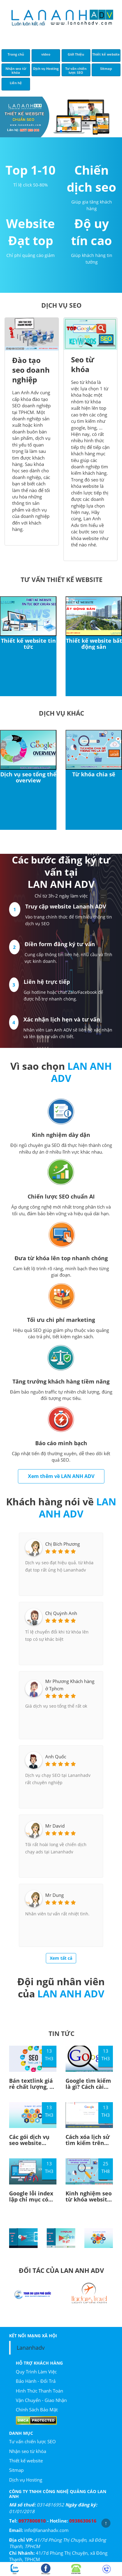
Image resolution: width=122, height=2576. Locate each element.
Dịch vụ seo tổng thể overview (28, 777)
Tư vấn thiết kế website (62, 579)
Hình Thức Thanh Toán (39, 2391)
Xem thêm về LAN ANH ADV (61, 1476)
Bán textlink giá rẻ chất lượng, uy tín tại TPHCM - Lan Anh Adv (32, 2089)
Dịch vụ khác (61, 713)
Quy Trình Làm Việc (36, 2372)
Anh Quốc (55, 1756)
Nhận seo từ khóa (27, 2451)
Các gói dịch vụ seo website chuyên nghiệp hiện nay (29, 2145)
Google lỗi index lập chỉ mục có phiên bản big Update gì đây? (31, 2202)
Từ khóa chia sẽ (93, 774)
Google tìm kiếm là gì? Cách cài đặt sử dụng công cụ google (89, 2089)
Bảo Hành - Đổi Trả (36, 2381)
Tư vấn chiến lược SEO (32, 2441)
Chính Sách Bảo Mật (37, 2410)
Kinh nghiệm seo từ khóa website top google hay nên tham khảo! (89, 2202)
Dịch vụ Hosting (25, 2480)
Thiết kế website (26, 2461)
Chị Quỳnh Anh (61, 1613)
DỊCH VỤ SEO (61, 305)
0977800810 (32, 2521)
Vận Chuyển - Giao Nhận (41, 2400)
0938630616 (83, 2521)
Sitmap (16, 2470)
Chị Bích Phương (62, 1544)
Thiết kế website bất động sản (94, 643)
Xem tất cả (61, 1958)
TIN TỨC (61, 2033)
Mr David (55, 1826)
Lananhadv (31, 2347)
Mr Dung (54, 1895)
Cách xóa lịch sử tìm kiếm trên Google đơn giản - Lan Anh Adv (88, 2145)
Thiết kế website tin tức (28, 643)
